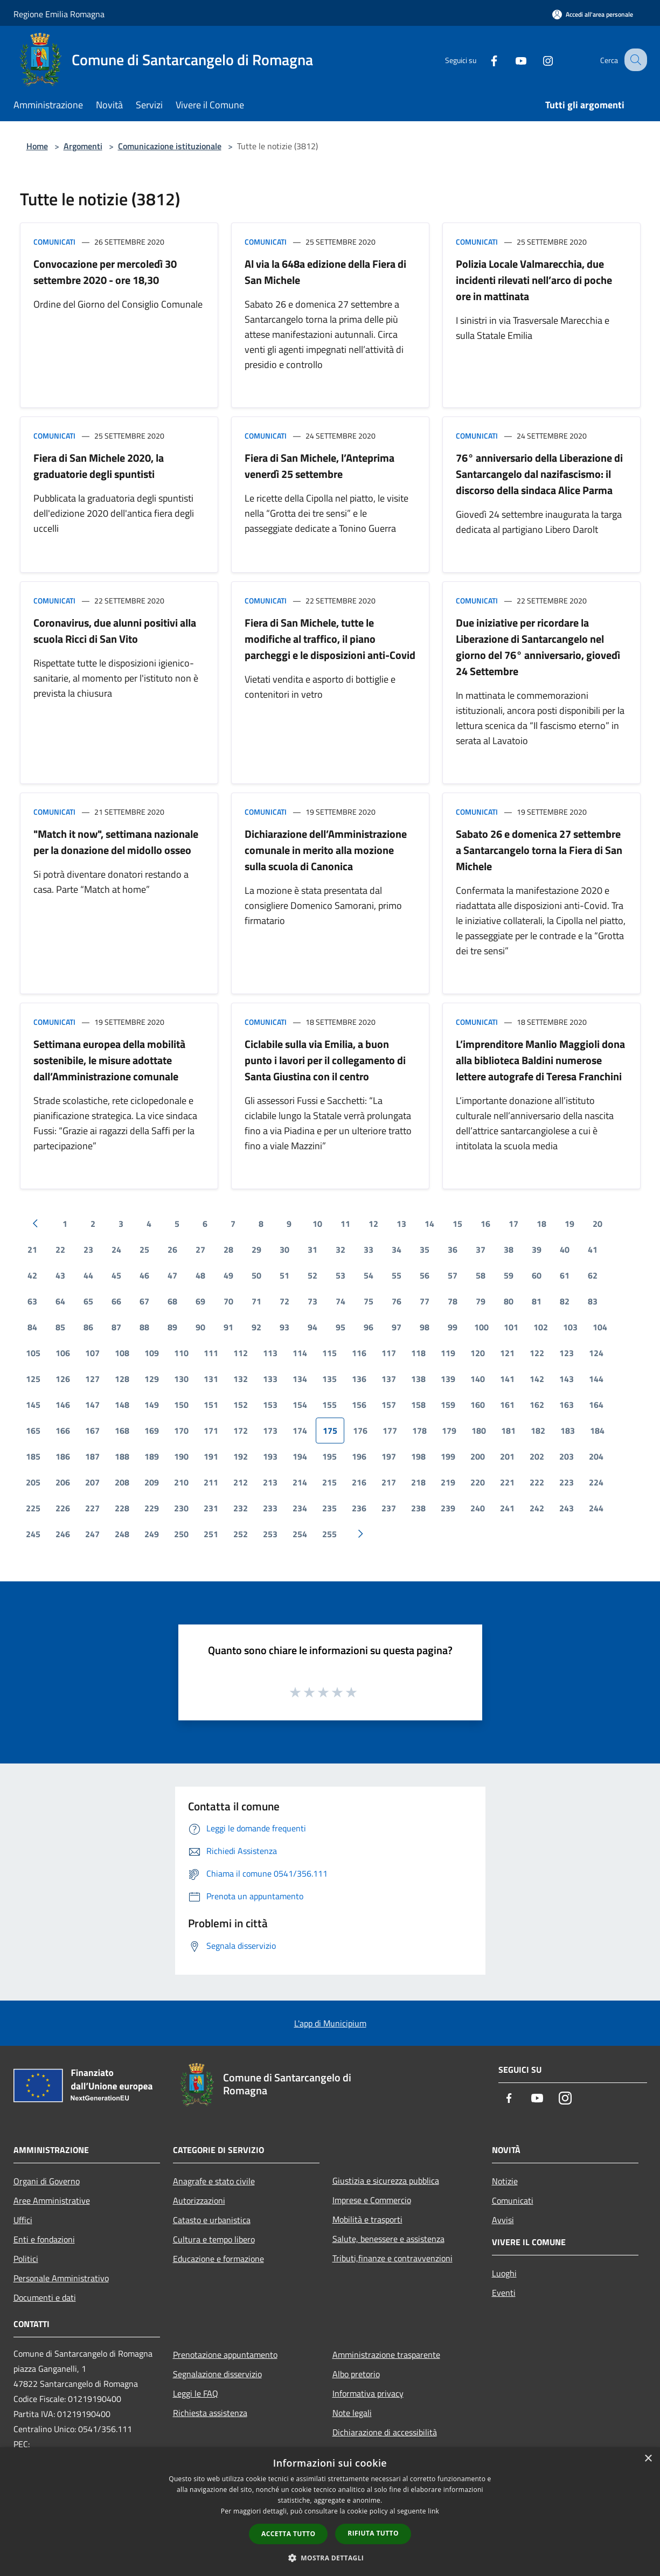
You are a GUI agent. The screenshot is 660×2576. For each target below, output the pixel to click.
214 (300, 1482)
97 (396, 1327)
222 (537, 1482)
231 (211, 1508)
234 (300, 1508)
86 (88, 1327)
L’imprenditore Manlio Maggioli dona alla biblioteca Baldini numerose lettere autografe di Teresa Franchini (540, 1060)
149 (151, 1404)
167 (92, 1430)
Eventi (504, 2292)
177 (390, 1430)
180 (478, 1430)
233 (270, 1508)
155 (329, 1404)
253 (270, 1533)
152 (240, 1404)
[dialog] (330, 2511)
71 (256, 1301)
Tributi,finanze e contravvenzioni (392, 2258)
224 (596, 1482)
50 (256, 1275)
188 (122, 1456)
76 (396, 1301)
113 (270, 1352)
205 (33, 1482)
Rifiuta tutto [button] (373, 2533)
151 (211, 1404)
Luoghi (504, 2273)
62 (593, 1275)
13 (401, 1223)
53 (340, 1275)
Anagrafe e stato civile (214, 2181)
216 (359, 1482)
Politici (25, 2258)
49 (228, 1275)
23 (88, 1249)
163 (566, 1404)
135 (329, 1378)
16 (485, 1223)
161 (507, 1404)
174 (300, 1430)
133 (270, 1378)
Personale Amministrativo (61, 2278)
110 (181, 1352)
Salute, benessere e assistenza (388, 2238)
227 (92, 1508)
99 (452, 1327)
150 (181, 1404)
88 (144, 1327)
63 (32, 1301)
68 (172, 1301)
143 (566, 1378)
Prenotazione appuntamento (225, 2354)
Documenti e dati (44, 2297)
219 (448, 1482)
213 (270, 1482)
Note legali (352, 2412)
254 (300, 1533)
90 (200, 1327)
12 (373, 1223)
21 (32, 1249)
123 (566, 1352)
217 (388, 1482)
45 (116, 1275)
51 (284, 1275)
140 (477, 1378)
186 (62, 1456)
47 (172, 1275)
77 (424, 1301)
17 (513, 1223)
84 (32, 1327)
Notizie (505, 2181)
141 (507, 1378)
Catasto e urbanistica (212, 2219)
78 (452, 1301)
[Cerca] (634, 60)
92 (256, 1327)
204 (596, 1456)
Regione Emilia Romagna (59, 14)
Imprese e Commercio (371, 2199)
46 (144, 1275)
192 (240, 1456)
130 (181, 1378)
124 (596, 1352)
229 (151, 1508)
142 (537, 1378)
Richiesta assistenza (210, 2412)
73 (312, 1301)
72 (284, 1301)
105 (33, 1352)
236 (359, 1508)
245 (33, 1533)
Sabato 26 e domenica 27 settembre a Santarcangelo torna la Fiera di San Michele (539, 849)
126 (62, 1378)
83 (593, 1301)
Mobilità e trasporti (367, 2219)
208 (122, 1482)
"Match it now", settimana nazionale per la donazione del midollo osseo (115, 841)
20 (597, 1223)
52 (312, 1275)
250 (181, 1533)
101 (511, 1327)
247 (92, 1533)
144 (596, 1378)
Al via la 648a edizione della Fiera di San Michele (325, 271)
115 (329, 1352)
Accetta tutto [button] (288, 2533)
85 (60, 1327)
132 (240, 1378)
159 (448, 1404)
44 (88, 1275)
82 (564, 1301)
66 (116, 1301)
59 (508, 1275)
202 (537, 1456)
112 (240, 1352)
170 (181, 1430)
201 (507, 1456)
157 (388, 1404)
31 (312, 1249)
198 (418, 1456)
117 (388, 1352)
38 (508, 1249)
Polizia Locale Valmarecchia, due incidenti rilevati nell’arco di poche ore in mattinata (534, 279)
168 (122, 1430)
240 (477, 1508)
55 (396, 1275)
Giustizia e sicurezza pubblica (385, 2180)
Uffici (22, 2219)
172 (240, 1430)
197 (388, 1456)
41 (593, 1249)
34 (396, 1249)
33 (368, 1249)
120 (477, 1352)
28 (228, 1249)
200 (477, 1456)
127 (92, 1378)
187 (92, 1456)
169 (151, 1430)
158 (418, 1404)
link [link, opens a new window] (433, 2511)
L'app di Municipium (330, 2023)
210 (181, 1482)
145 (33, 1404)
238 (418, 1508)
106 (62, 1352)
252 (240, 1533)
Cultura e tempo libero (214, 2239)
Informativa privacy (368, 2393)
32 (340, 1249)
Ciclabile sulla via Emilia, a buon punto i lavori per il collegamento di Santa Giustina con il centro (325, 1060)
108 (122, 1352)
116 (359, 1352)
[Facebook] (484, 59)
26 (172, 1249)
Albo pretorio (356, 2373)
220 (477, 1482)
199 (448, 1456)
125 (33, 1378)
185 (33, 1456)
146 (62, 1404)
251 (211, 1533)
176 (360, 1430)
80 (508, 1301)
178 (419, 1430)
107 (92, 1352)
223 (566, 1482)
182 (538, 1430)
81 (536, 1301)
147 (92, 1404)
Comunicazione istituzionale (169, 146)
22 (60, 1249)
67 (144, 1301)
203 (566, 1456)
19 (569, 1223)
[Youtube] (511, 59)
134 (300, 1378)
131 (211, 1378)
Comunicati (54, 241)
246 (62, 1533)
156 (359, 1404)
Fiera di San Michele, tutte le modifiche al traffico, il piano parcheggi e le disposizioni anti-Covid (330, 638)
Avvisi (503, 2219)
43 (60, 1275)
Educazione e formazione (218, 2258)
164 (596, 1404)
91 (228, 1327)
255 (329, 1533)
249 (151, 1533)
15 (457, 1223)
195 (329, 1456)
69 (200, 1301)
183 (567, 1430)
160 (477, 1404)
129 (151, 1378)
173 (270, 1430)
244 (596, 1508)
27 (200, 1249)
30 (284, 1249)
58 (480, 1275)
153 (270, 1404)
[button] (330, 2557)
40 (564, 1249)
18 (541, 1223)
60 (536, 1275)
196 (359, 1456)
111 (211, 1352)
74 (340, 1301)
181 (508, 1430)
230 (181, 1508)
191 (211, 1456)
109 (151, 1352)
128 (122, 1378)
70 (228, 1301)
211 (211, 1482)
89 (172, 1327)
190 (181, 1456)
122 (537, 1352)
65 (88, 1301)
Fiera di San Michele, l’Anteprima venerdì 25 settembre (319, 465)
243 (566, 1508)
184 (597, 1430)
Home (37, 146)
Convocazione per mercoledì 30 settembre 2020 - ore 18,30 (105, 271)
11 (345, 1223)
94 (312, 1327)
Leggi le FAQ (195, 2393)
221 (507, 1482)
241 (507, 1508)
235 (329, 1508)
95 (340, 1327)
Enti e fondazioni (44, 2239)
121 (507, 1352)
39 (536, 1249)
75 (368, 1301)
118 (418, 1352)
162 (537, 1404)
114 (300, 1352)
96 (368, 1327)
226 (62, 1508)
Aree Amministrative (51, 2200)
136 (359, 1378)
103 (570, 1327)
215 (329, 1482)
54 (368, 1275)
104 (600, 1327)
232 (240, 1508)
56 (424, 1275)
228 (122, 1508)
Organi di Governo (46, 2181)
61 (564, 1275)
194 (300, 1456)
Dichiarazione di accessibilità (384, 2432)
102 (540, 1327)
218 (418, 1482)
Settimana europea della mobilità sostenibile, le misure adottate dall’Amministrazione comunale (109, 1060)
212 (240, 1482)
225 (33, 1508)
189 (151, 1456)
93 (284, 1327)
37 (480, 1249)
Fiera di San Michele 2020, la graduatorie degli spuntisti (98, 465)
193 (270, 1456)
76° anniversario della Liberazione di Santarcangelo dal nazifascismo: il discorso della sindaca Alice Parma (539, 473)
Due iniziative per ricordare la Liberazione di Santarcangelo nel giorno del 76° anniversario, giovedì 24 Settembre (538, 646)
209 (151, 1482)
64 (60, 1301)
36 (452, 1249)
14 (429, 1223)
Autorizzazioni (199, 2200)
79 (480, 1301)
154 (300, 1404)
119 (448, 1352)
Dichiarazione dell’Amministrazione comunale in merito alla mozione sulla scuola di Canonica (326, 849)
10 (317, 1223)
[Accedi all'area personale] (592, 14)
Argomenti (83, 146)
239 (448, 1508)
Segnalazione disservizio (217, 2373)
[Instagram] (538, 59)
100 (481, 1327)
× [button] (648, 2459)
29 (256, 1249)
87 (116, 1327)
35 (424, 1249)
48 (200, 1275)
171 (211, 1430)
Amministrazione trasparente (386, 2354)
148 (122, 1404)
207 (92, 1482)
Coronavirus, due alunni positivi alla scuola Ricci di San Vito (114, 630)
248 (122, 1533)
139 (448, 1378)
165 (33, 1430)
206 (62, 1482)
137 (388, 1378)
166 (62, 1430)
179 (449, 1430)
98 (424, 1327)
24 (116, 1249)
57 (452, 1275)
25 (144, 1249)
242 (537, 1508)
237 (388, 1508)
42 (32, 1275)
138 (418, 1378)
